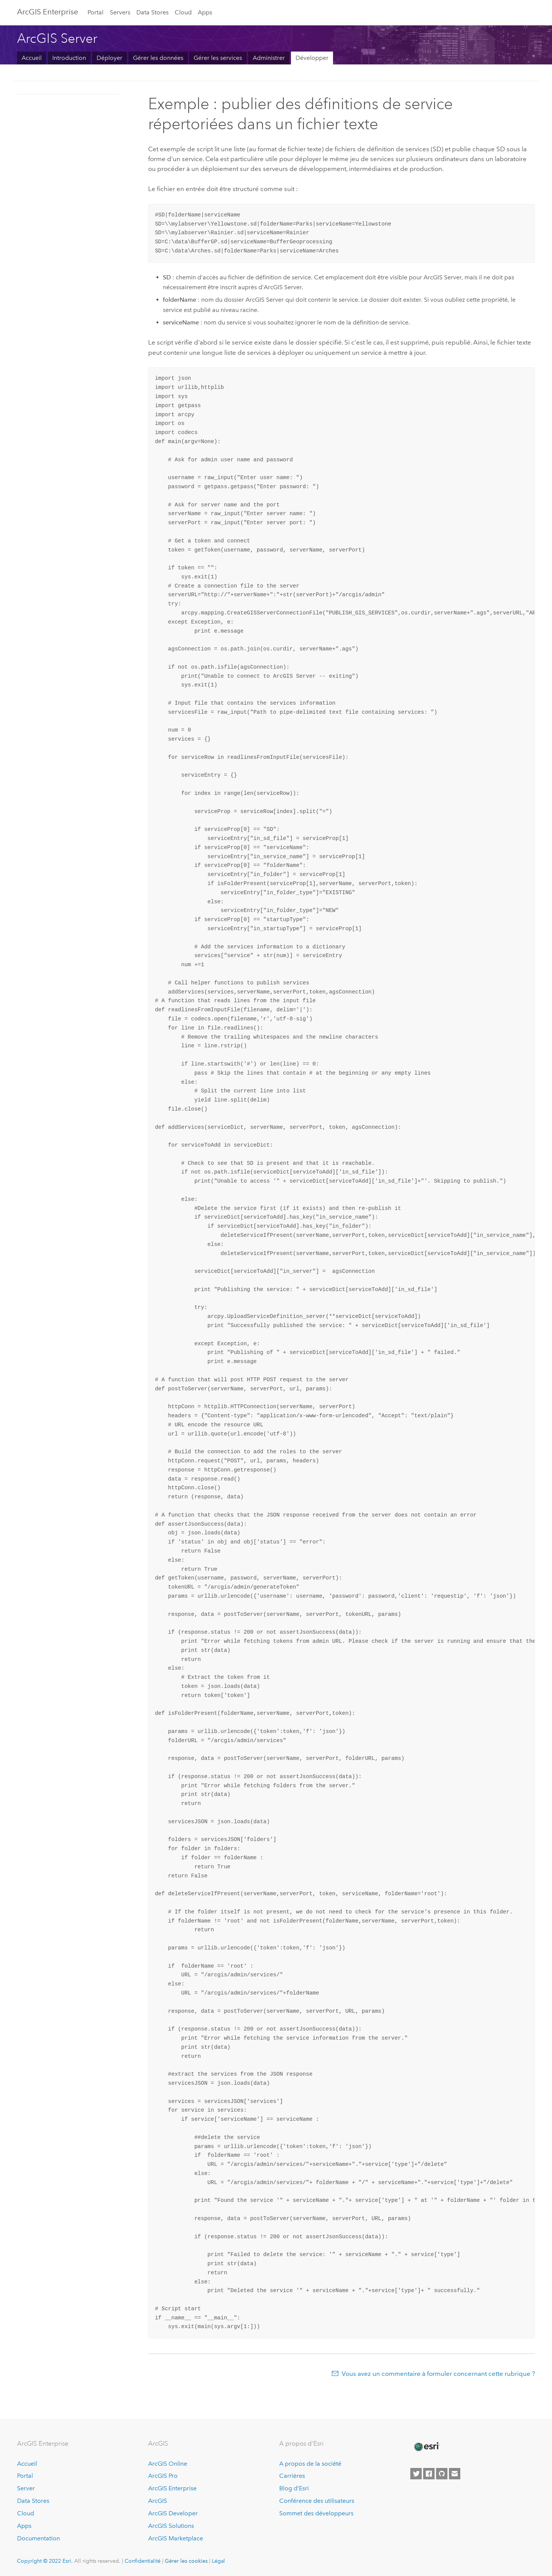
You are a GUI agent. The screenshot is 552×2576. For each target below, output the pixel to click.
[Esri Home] (426, 2446)
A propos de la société (310, 2463)
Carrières (292, 2475)
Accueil (32, 57)
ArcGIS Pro (163, 2475)
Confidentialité (143, 2561)
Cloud (183, 12)
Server (26, 2488)
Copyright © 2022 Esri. (45, 2561)
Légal (218, 2561)
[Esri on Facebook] (429, 2473)
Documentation (38, 2538)
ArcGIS (157, 2500)
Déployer (109, 57)
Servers (120, 12)
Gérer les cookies (186, 2561)
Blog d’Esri (294, 2488)
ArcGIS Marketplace (175, 2538)
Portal (95, 12)
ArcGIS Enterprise (47, 11)
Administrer (269, 57)
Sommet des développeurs (316, 2513)
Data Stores (152, 12)
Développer (312, 57)
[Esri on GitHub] (441, 2473)
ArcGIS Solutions (171, 2525)
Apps (205, 12)
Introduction (69, 57)
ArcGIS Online (167, 2463)
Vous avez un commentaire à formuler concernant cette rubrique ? (438, 2373)
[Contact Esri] (454, 2473)
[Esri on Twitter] (416, 2473)
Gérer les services (218, 57)
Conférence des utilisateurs (316, 2500)
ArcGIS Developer (173, 2513)
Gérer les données (158, 57)
